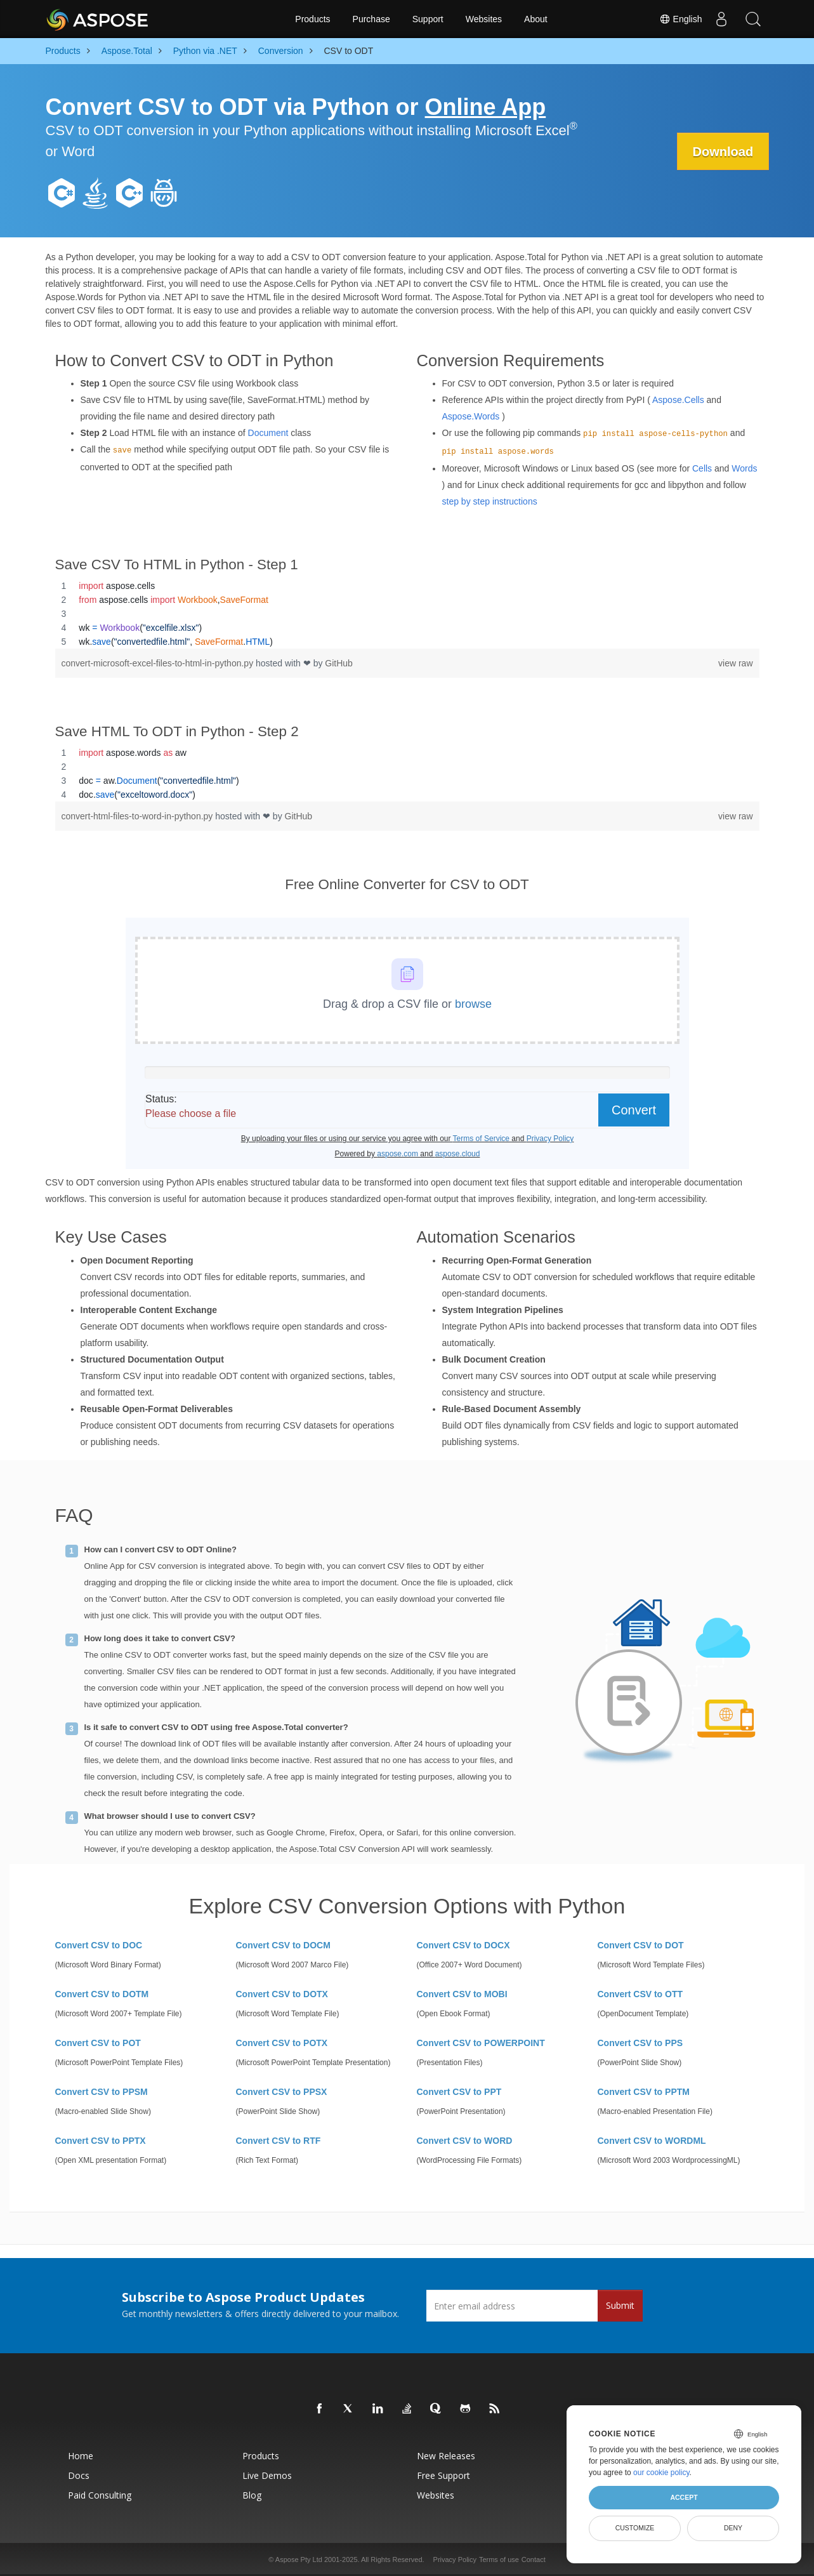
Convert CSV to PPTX (100, 2141)
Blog (251, 2495)
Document (268, 433)
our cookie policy (661, 2472)
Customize (635, 2528)
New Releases (446, 2456)
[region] (407, 614)
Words (744, 468)
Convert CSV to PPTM (644, 2092)
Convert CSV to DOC (99, 1945)
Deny (733, 2528)
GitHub (339, 663)
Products (312, 19)
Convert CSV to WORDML (652, 2141)
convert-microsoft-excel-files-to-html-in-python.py (159, 663)
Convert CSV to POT (98, 2043)
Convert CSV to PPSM (101, 2092)
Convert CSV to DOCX (463, 1945)
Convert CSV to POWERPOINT (481, 2043)
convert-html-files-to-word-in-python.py (139, 816)
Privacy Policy (454, 2559)
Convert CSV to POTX (282, 2043)
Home (80, 2456)
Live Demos (267, 2475)
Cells (702, 468)
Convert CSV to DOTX (282, 1994)
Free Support (443, 2475)
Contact (534, 2559)
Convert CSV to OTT (640, 1994)
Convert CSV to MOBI (462, 1994)
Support (427, 19)
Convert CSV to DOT (641, 1945)
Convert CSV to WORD (465, 2141)
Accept (683, 2497)
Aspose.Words (471, 416)
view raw (735, 663)
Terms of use (499, 2559)
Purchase (371, 19)
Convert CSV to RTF (278, 2141)
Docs (78, 2475)
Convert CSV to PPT (459, 2092)
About (536, 19)
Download (722, 152)
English (680, 19)
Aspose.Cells (678, 400)
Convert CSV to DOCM (283, 1945)
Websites (484, 19)
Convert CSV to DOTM (102, 1994)
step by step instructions (489, 501)
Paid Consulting (99, 2495)
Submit (620, 2305)
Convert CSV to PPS (640, 2043)
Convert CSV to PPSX (281, 2092)
